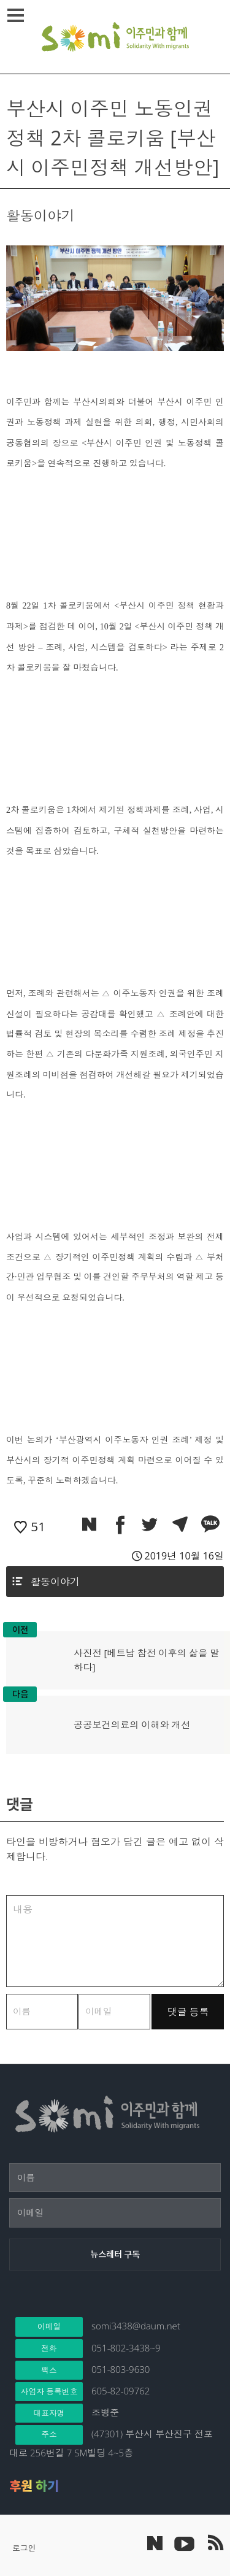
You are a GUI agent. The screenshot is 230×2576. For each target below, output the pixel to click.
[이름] (115, 2178)
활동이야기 (55, 1581)
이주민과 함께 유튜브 (184, 2543)
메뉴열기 (17, 15)
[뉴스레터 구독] (115, 2254)
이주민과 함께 (115, 36)
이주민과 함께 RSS (214, 2543)
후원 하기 (34, 2485)
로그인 (24, 2547)
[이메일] (115, 2213)
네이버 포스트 (155, 2543)
